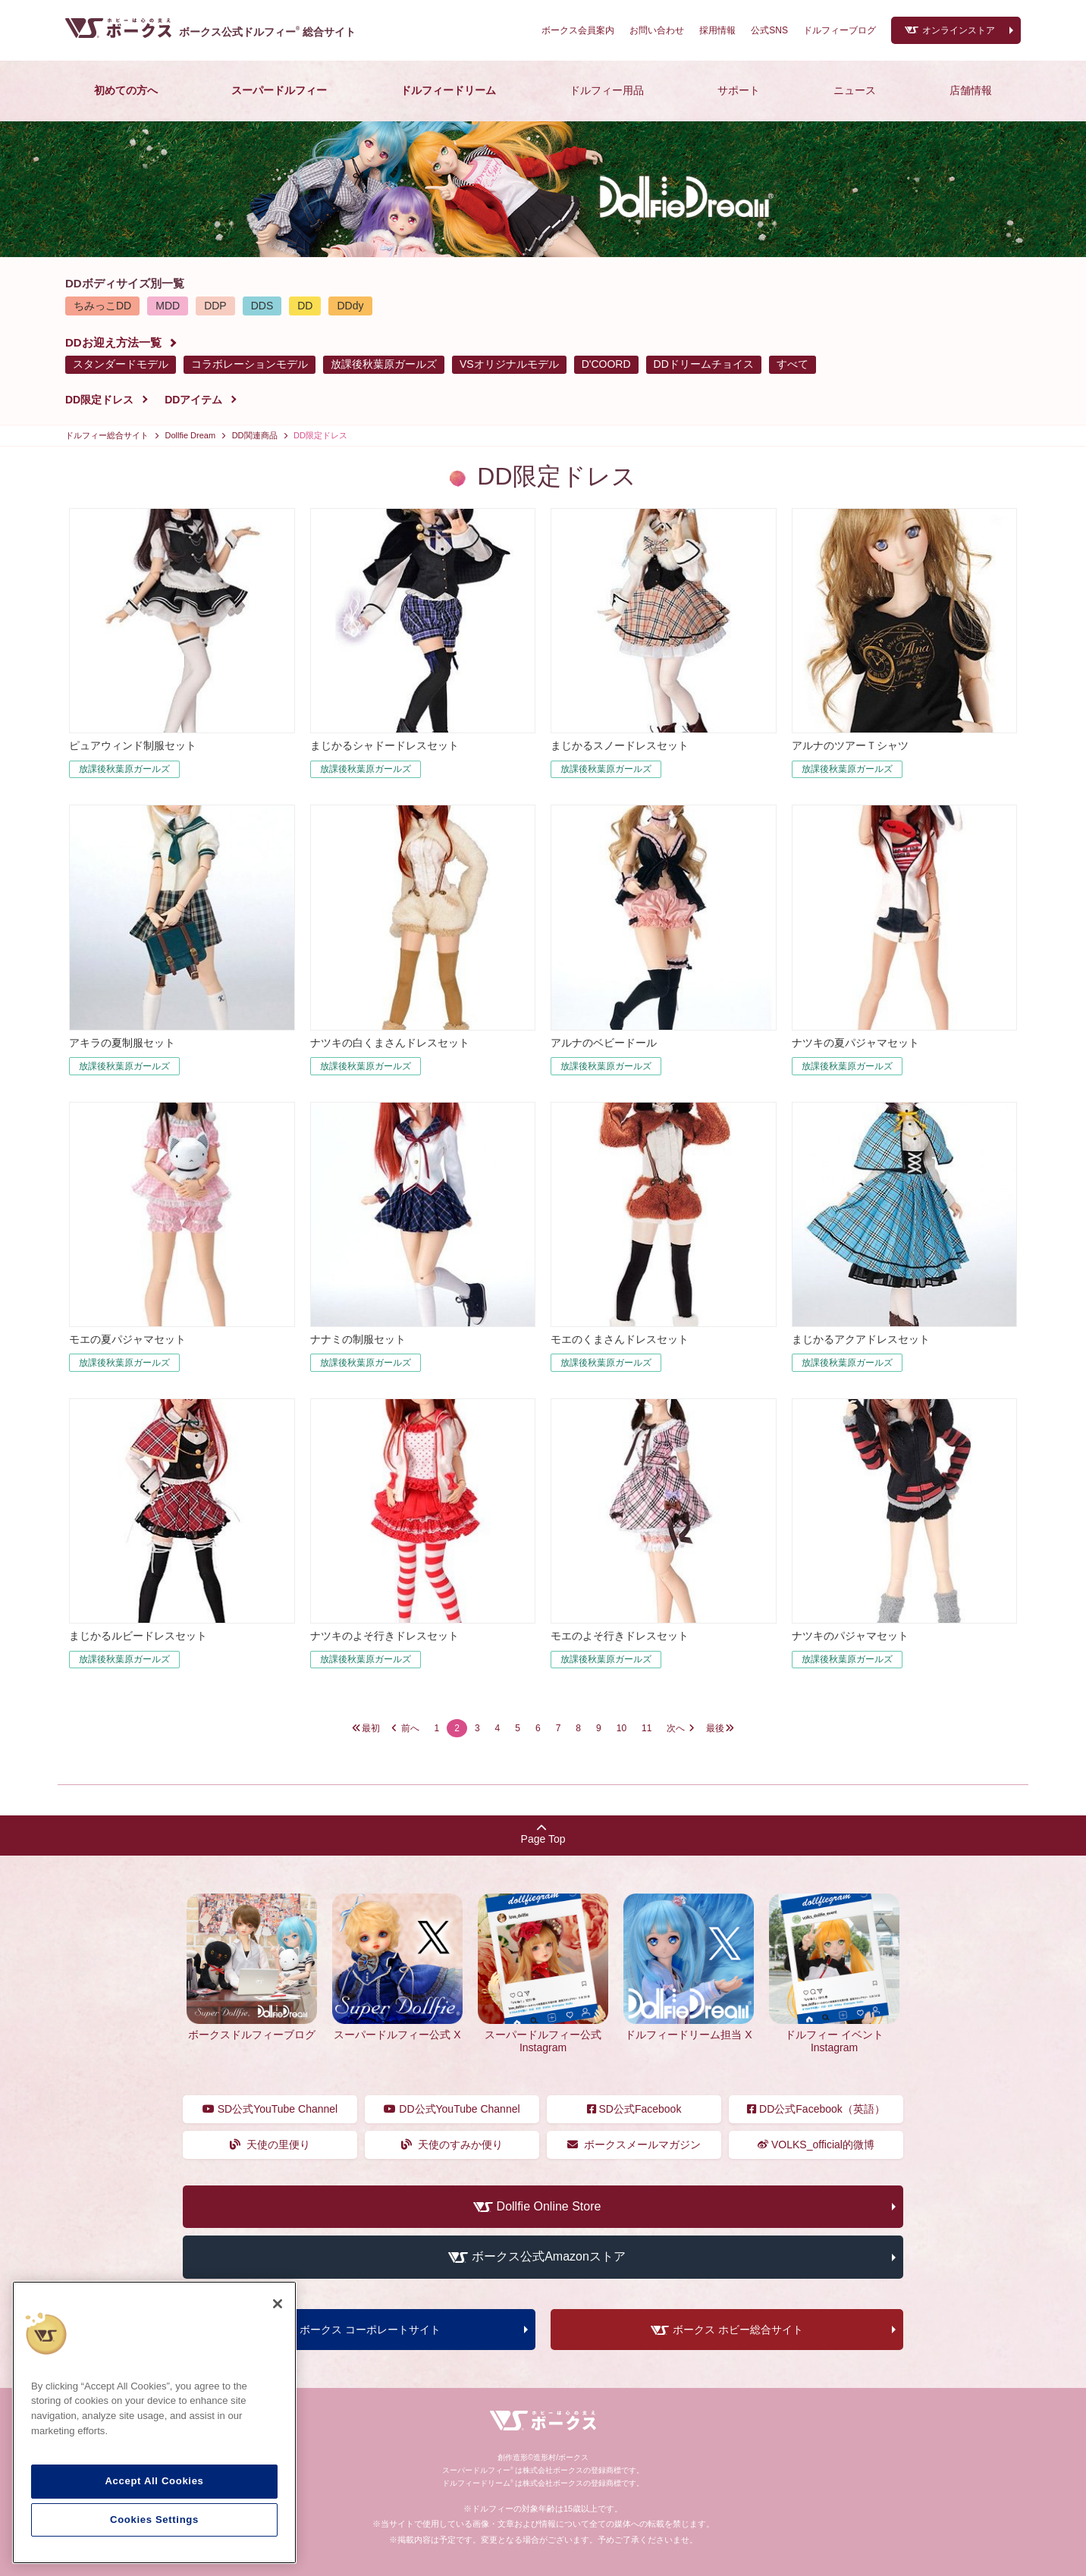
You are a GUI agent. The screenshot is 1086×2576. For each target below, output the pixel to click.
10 (621, 1728)
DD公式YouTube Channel (451, 2109)
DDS (262, 306)
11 (646, 1728)
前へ (410, 1728)
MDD (167, 306)
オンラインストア (958, 30)
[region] (154, 2423)
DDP (215, 306)
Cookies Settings (154, 2519)
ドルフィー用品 (607, 90)
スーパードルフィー (279, 90)
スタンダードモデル (120, 364)
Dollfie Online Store (549, 2206)
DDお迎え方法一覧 (113, 342)
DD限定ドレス (99, 400)
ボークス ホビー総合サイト (738, 2329)
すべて (792, 364)
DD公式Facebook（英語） (816, 2109)
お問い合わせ (656, 30)
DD (304, 306)
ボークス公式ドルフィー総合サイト (267, 32)
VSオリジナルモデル (509, 364)
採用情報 (717, 30)
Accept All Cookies (154, 2481)
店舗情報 (970, 90)
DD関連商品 (255, 435)
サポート (738, 90)
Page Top (543, 1834)
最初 (371, 1728)
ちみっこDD (102, 306)
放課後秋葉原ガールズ (384, 364)
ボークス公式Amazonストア (549, 2257)
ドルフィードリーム (448, 90)
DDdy (350, 306)
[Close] (277, 2303)
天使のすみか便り (452, 2144)
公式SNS (769, 30)
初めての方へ (126, 90)
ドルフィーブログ (839, 30)
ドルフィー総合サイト (107, 435)
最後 (715, 1728)
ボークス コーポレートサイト (370, 2329)
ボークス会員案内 (577, 30)
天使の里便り (270, 2144)
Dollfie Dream (190, 435)
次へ (676, 1728)
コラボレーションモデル (249, 364)
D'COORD (606, 364)
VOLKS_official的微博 (816, 2144)
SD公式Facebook (634, 2109)
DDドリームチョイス (704, 364)
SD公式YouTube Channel (269, 2109)
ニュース (854, 90)
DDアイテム (193, 400)
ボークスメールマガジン (634, 2144)
